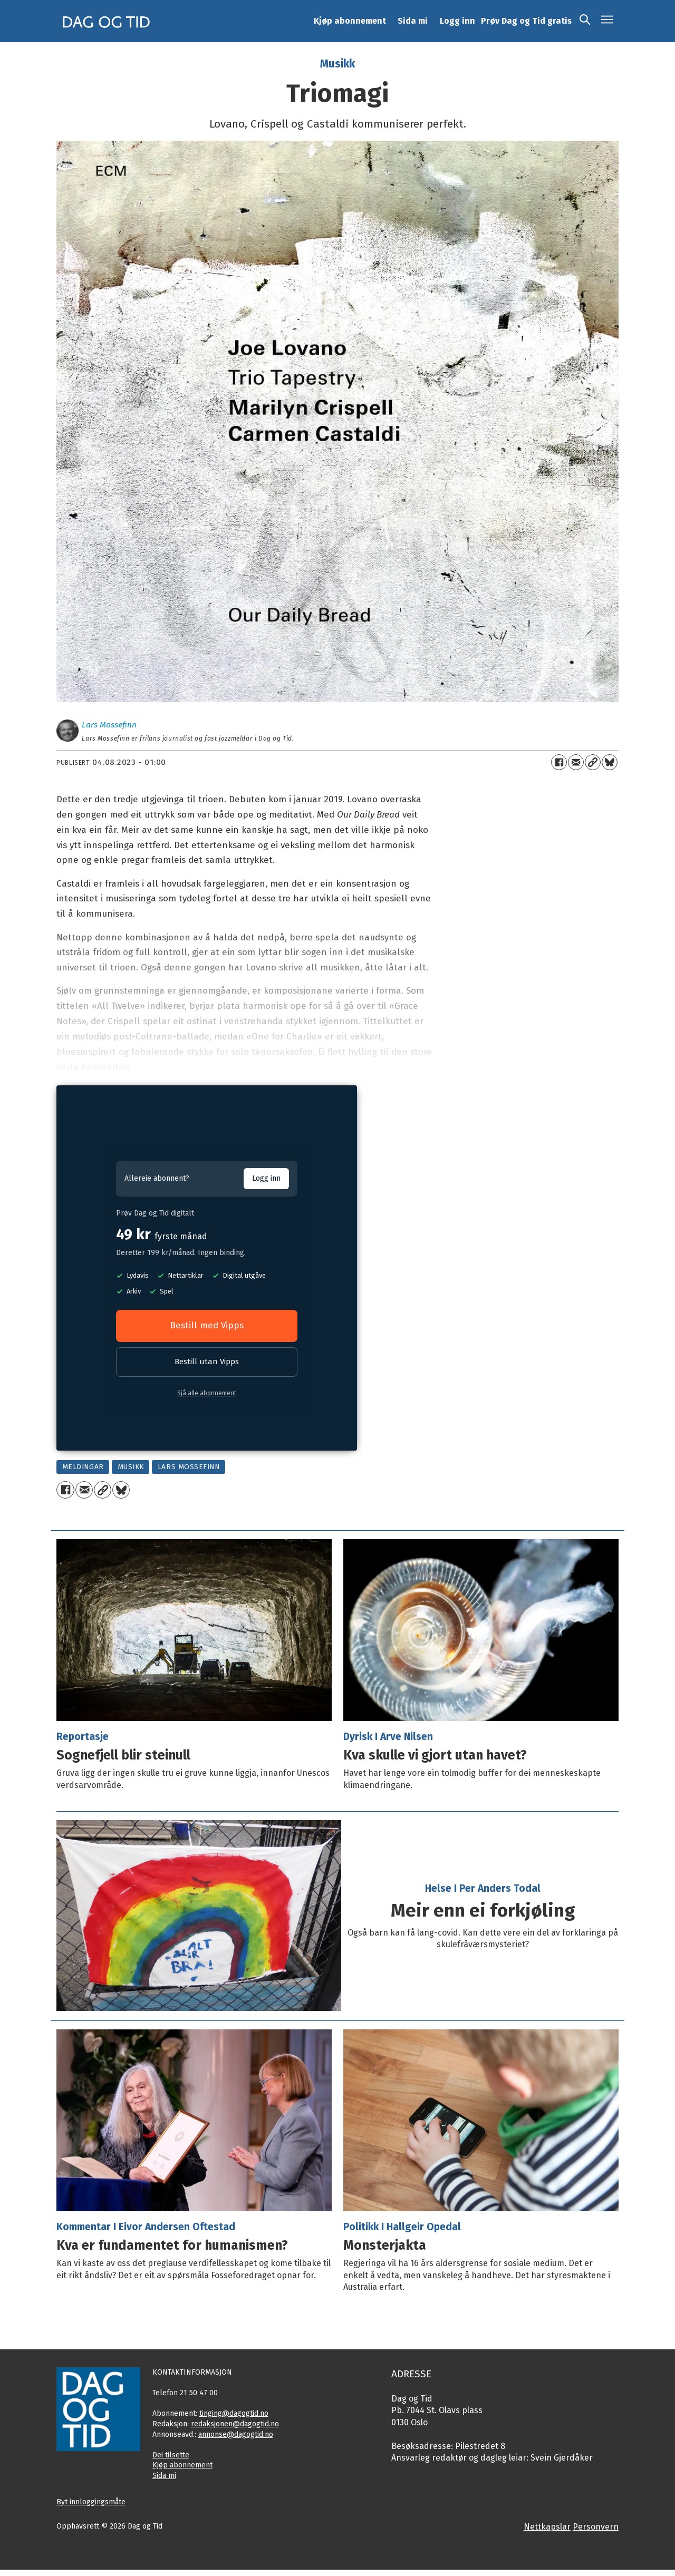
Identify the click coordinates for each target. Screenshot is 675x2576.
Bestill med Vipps (207, 1325)
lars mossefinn (189, 1466)
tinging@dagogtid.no (233, 2413)
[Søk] (585, 21)
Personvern (596, 2527)
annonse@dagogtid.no (235, 2434)
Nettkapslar (547, 2527)
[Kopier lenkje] (593, 762)
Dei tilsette (170, 2455)
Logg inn (457, 21)
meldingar (83, 1466)
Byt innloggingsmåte (91, 2501)
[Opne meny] (607, 21)
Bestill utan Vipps (207, 1361)
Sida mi (413, 21)
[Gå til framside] (106, 21)
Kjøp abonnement (350, 21)
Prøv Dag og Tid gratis (526, 21)
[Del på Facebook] (559, 762)
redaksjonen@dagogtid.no (235, 2423)
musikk (131, 1466)
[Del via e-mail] (576, 762)
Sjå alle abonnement (206, 1393)
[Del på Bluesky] (610, 762)
